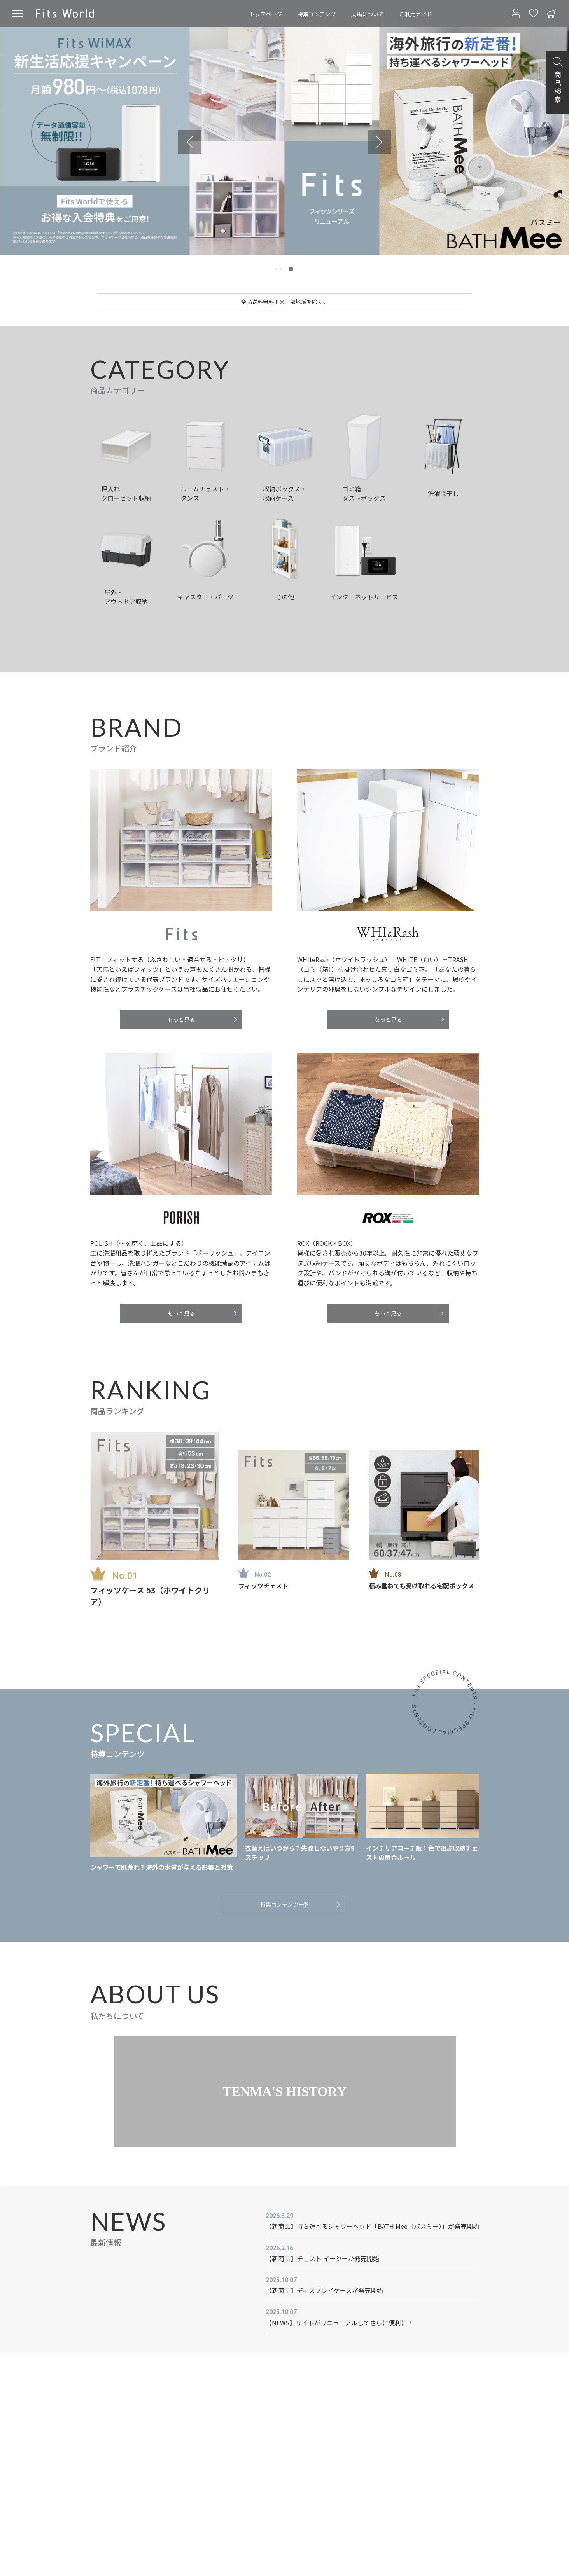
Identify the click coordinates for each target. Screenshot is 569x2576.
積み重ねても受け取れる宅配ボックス (421, 1585)
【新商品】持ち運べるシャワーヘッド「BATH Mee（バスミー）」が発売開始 (372, 2226)
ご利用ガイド (415, 14)
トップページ (265, 14)
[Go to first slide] (379, 142)
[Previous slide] (189, 142)
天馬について (367, 14)
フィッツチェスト (263, 1585)
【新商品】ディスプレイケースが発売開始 (324, 2290)
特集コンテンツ (317, 14)
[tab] (278, 269)
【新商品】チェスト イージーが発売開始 (322, 2258)
